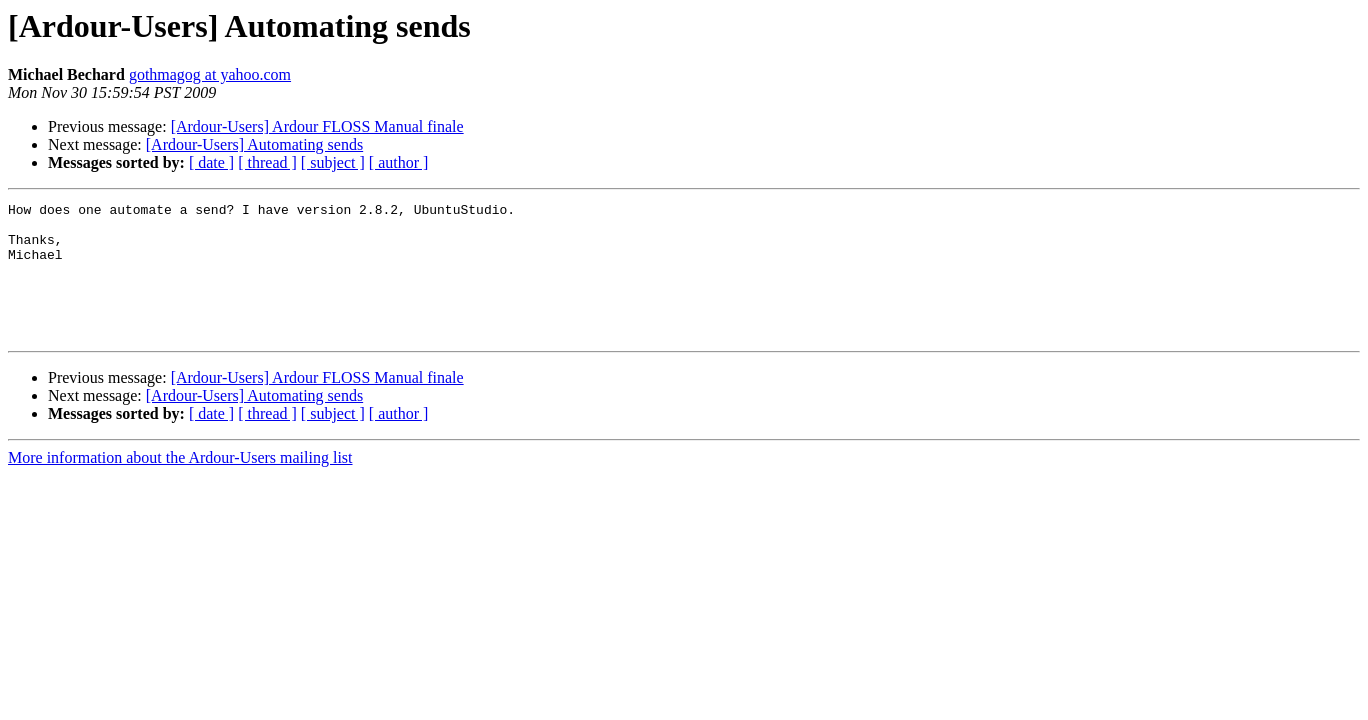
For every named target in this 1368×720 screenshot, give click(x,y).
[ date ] (211, 162)
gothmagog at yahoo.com (210, 74)
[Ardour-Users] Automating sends (254, 144)
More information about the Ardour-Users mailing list (180, 484)
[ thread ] (267, 162)
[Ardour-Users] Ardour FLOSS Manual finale (317, 126)
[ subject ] (333, 162)
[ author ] (399, 162)
